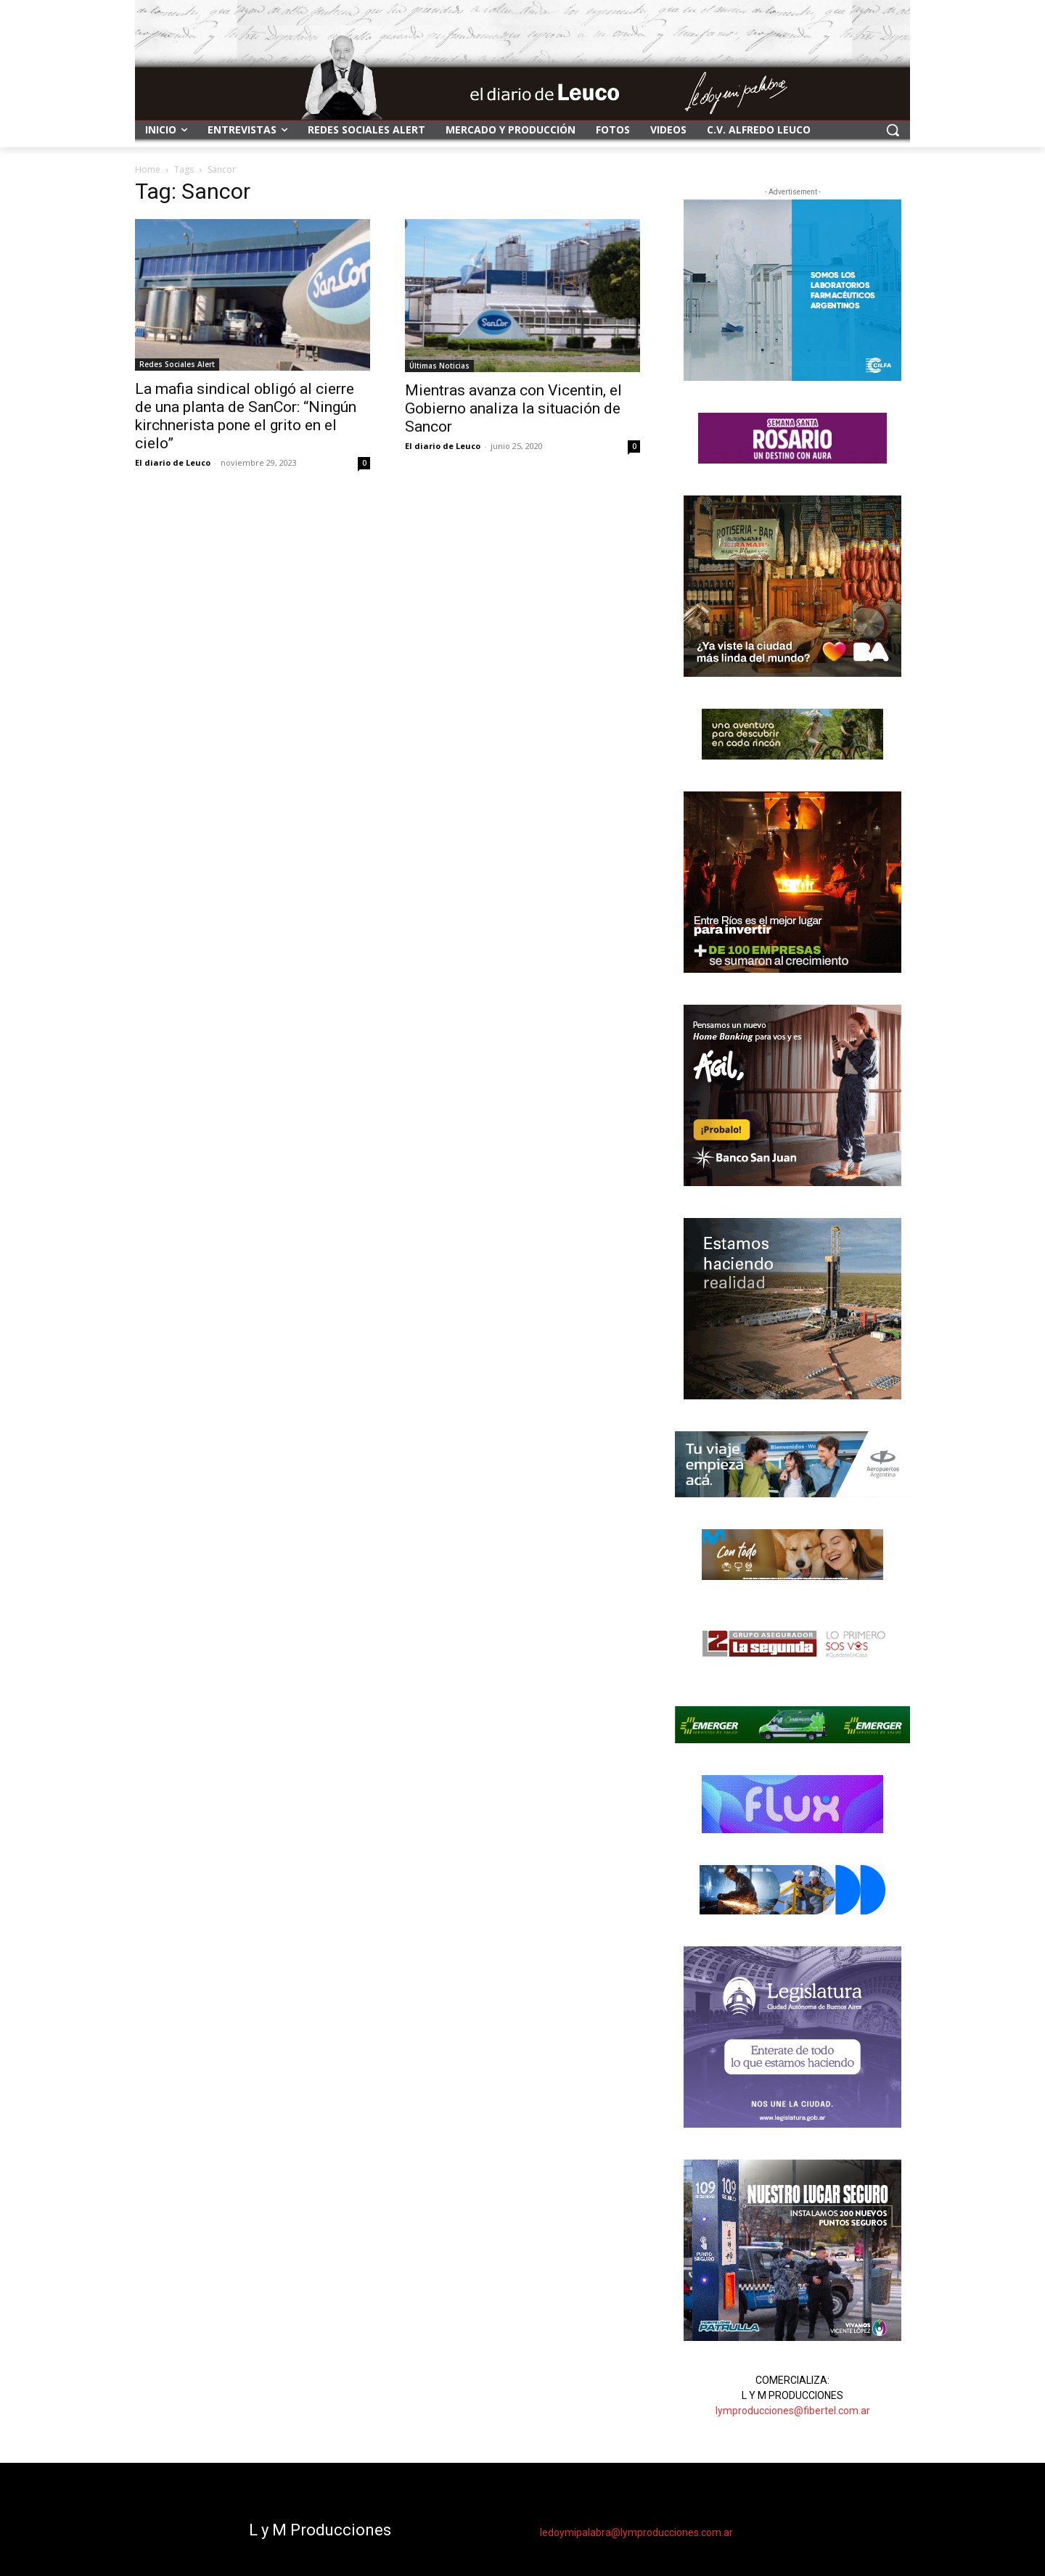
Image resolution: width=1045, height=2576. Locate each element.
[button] (892, 129)
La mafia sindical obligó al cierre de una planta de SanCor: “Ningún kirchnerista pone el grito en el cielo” (245, 416)
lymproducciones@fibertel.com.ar (793, 2410)
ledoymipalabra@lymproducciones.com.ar (636, 2532)
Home (147, 169)
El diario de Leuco (172, 462)
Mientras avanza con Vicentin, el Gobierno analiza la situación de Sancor (513, 408)
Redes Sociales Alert (177, 364)
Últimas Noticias (439, 366)
